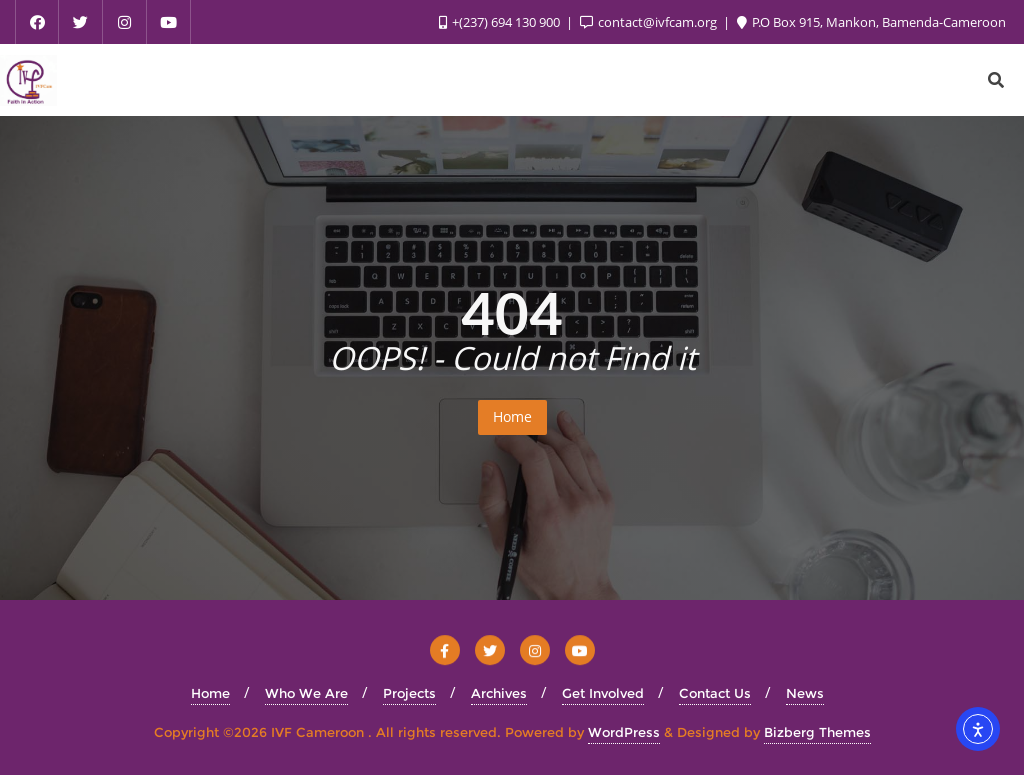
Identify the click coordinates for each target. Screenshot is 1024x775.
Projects (409, 693)
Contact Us (715, 693)
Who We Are (306, 693)
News (805, 693)
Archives (499, 693)
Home (512, 416)
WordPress (624, 732)
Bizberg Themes (817, 732)
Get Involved (603, 693)
